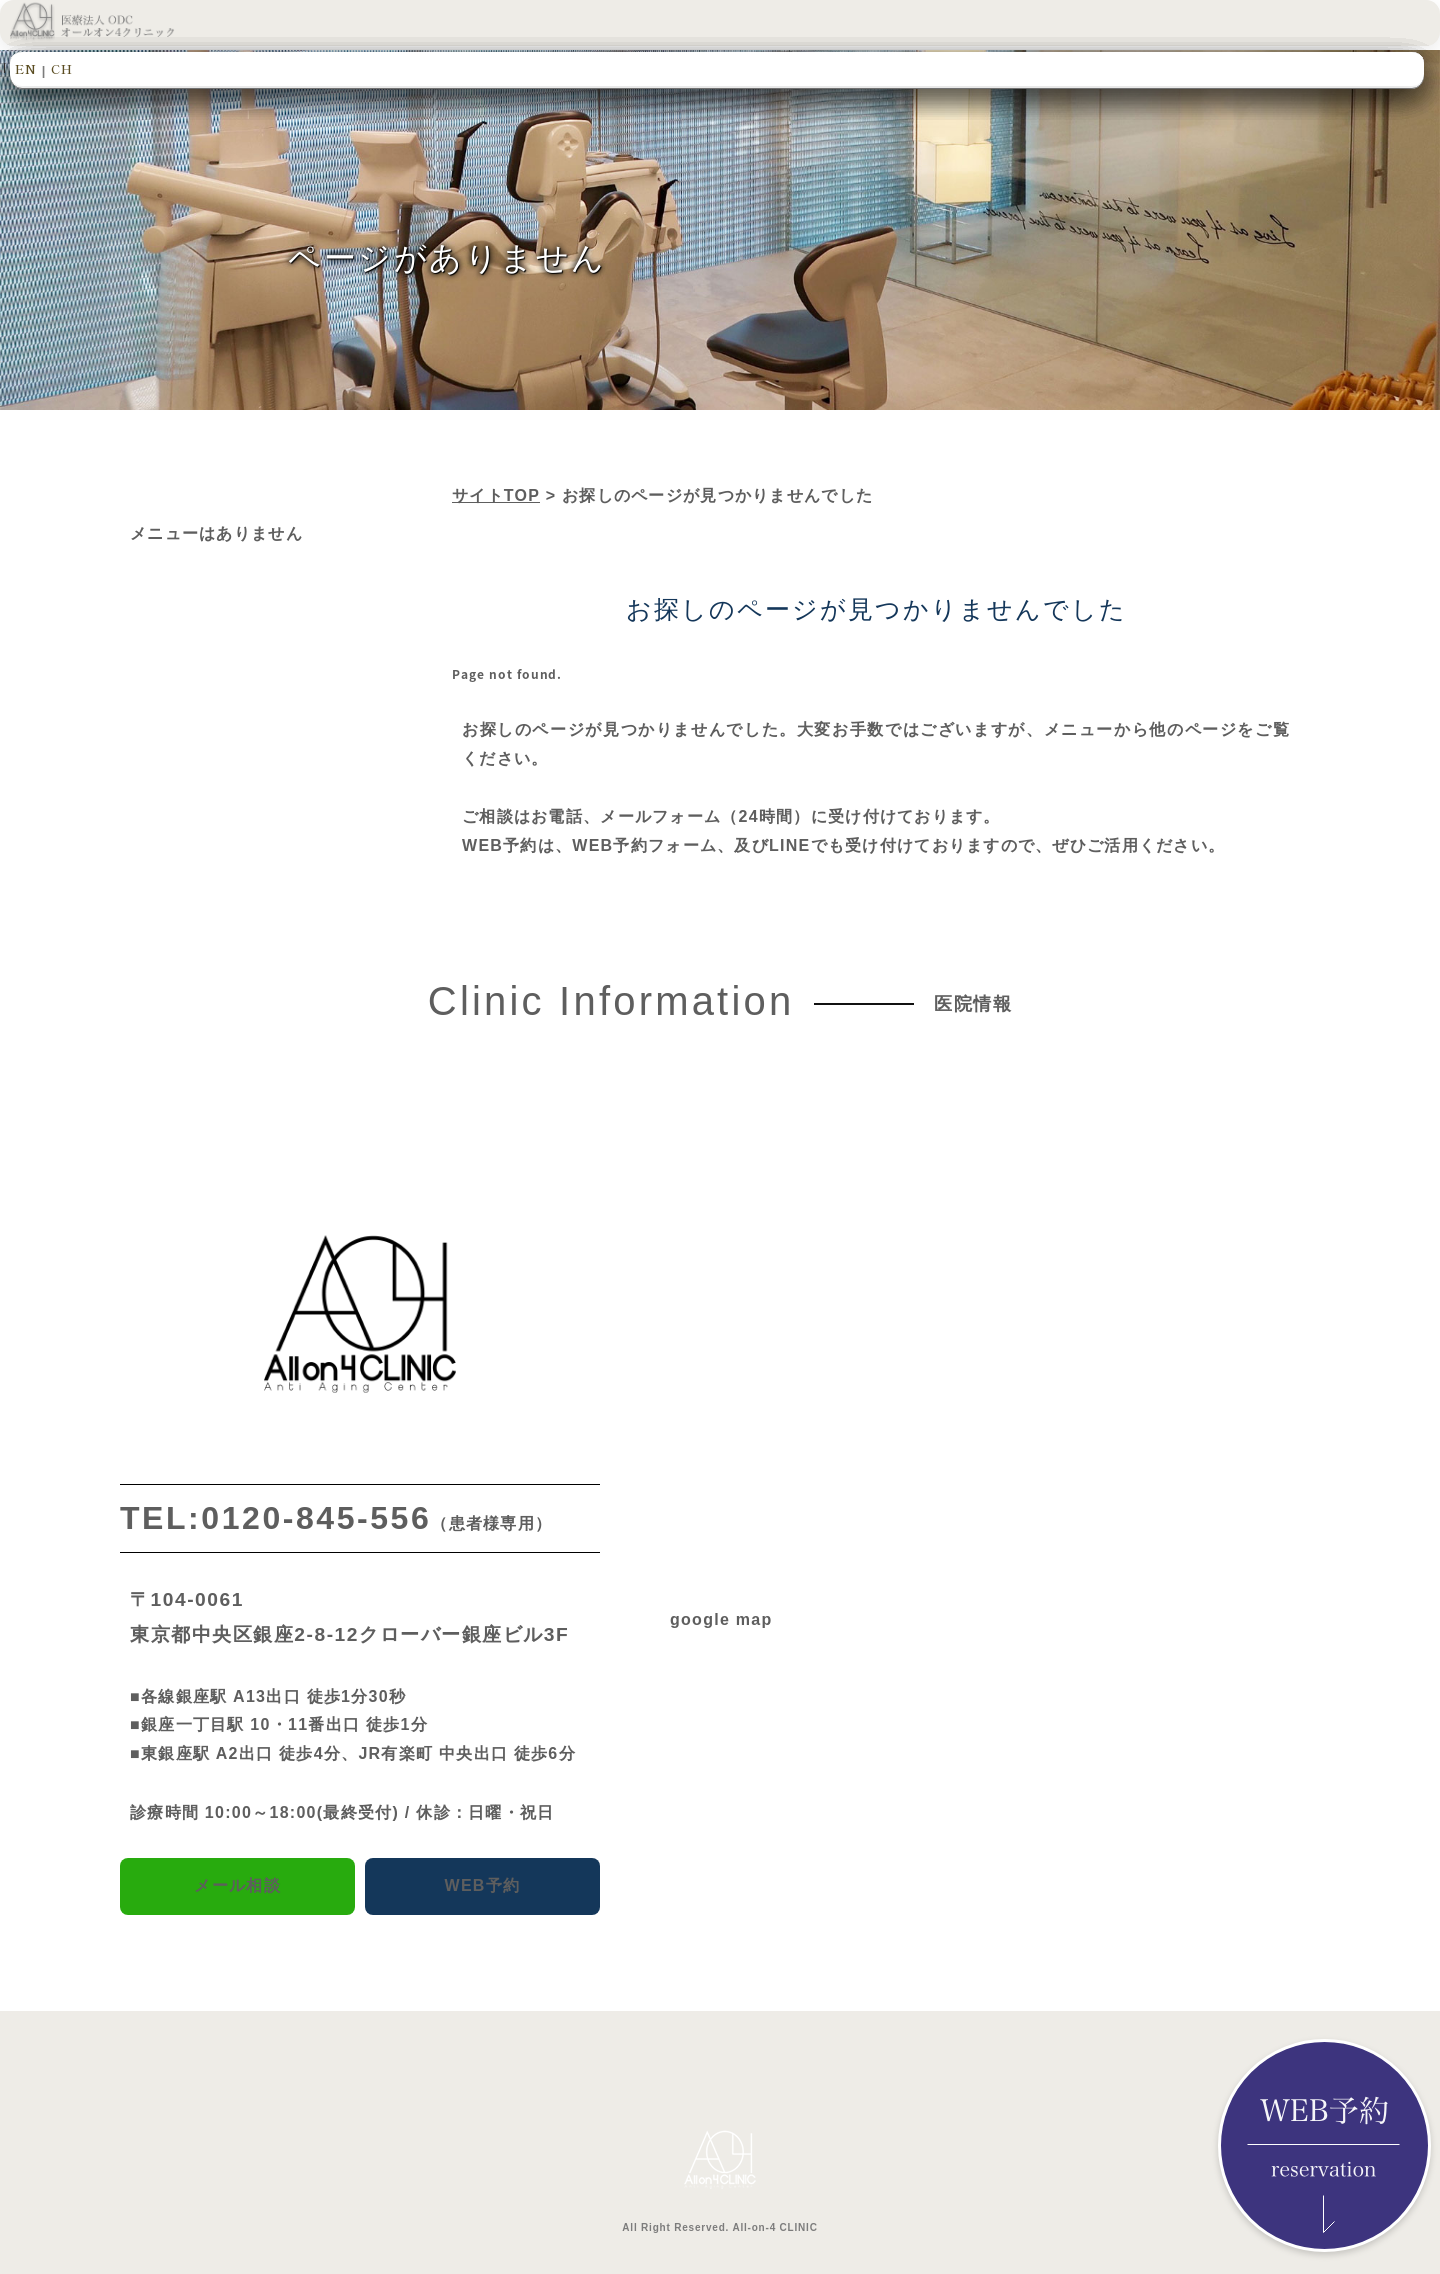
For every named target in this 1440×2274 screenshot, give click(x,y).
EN (26, 68)
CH (62, 68)
